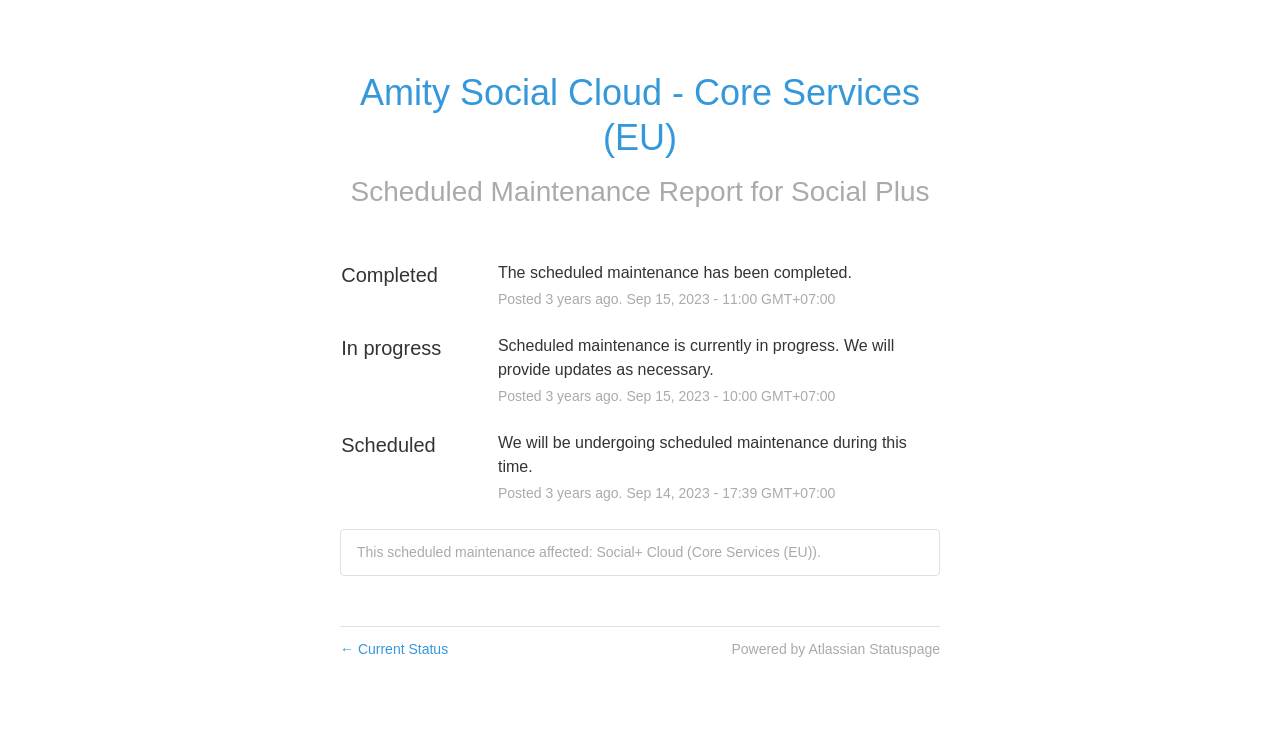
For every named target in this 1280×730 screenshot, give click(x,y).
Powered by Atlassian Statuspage (835, 649)
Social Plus (860, 191)
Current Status (394, 649)
